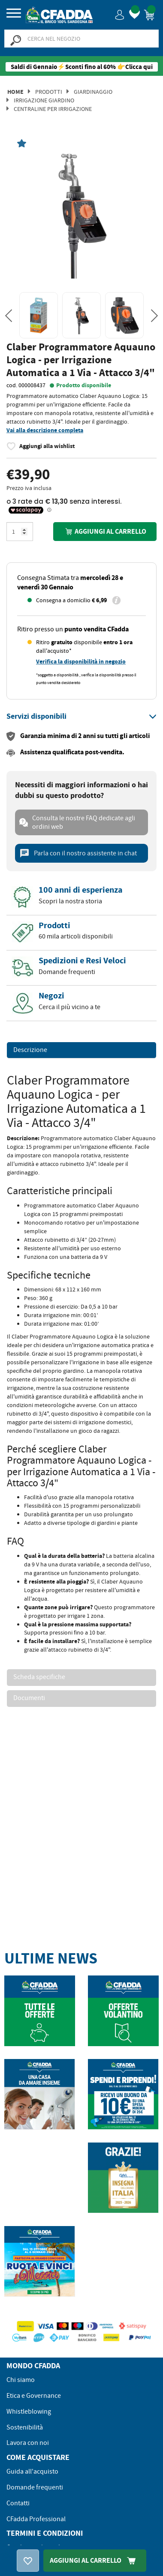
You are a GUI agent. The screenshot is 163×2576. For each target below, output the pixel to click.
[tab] (81, 716)
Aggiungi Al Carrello (95, 2560)
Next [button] (154, 315)
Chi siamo (20, 2380)
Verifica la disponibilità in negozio (81, 661)
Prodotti (48, 92)
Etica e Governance (33, 2395)
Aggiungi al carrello (104, 531)
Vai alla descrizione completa (44, 430)
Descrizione (30, 1050)
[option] (81, 214)
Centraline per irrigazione (53, 109)
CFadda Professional (36, 2519)
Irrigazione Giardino (44, 100)
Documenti (29, 1698)
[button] (119, 14)
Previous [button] (8, 315)
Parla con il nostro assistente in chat (78, 853)
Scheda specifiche (39, 1677)
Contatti (18, 2503)
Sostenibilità (24, 2427)
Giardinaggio (93, 92)
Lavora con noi (27, 2443)
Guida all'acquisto (32, 2471)
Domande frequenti (34, 2487)
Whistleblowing (28, 2411)
